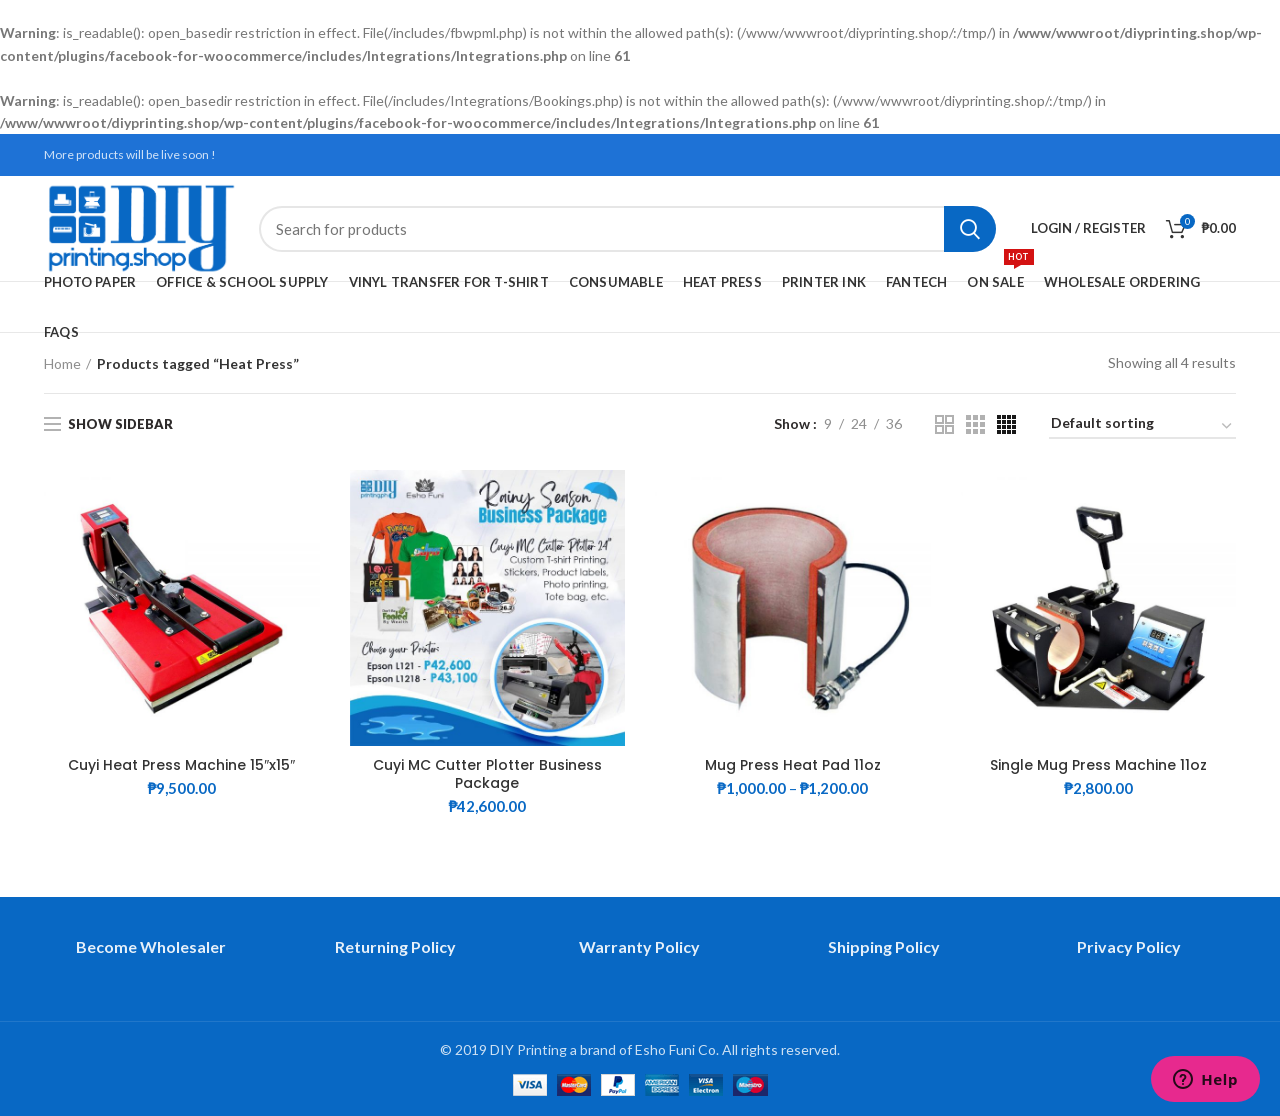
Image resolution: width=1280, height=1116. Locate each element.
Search (970, 229)
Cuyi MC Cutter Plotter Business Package (487, 774)
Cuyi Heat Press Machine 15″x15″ (181, 765)
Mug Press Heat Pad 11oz (793, 765)
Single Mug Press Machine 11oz (1098, 765)
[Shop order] (1142, 426)
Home (62, 363)
